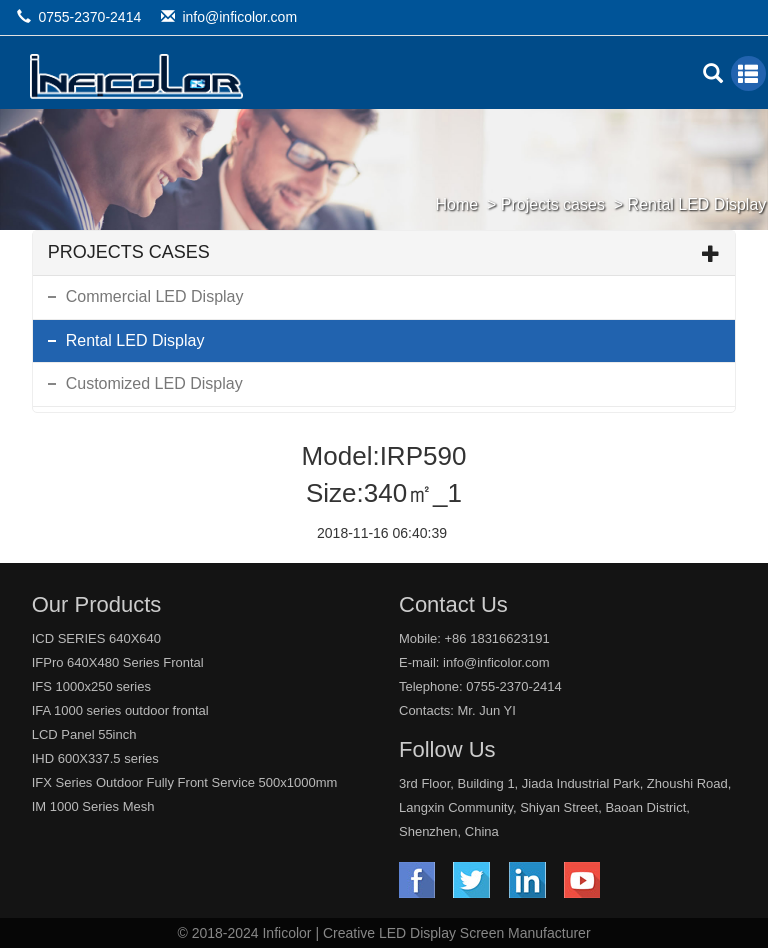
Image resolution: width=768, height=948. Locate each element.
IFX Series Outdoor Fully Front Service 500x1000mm (185, 782)
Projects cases (553, 204)
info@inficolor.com (239, 17)
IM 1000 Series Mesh (93, 806)
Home (456, 204)
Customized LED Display (154, 383)
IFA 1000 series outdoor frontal (120, 710)
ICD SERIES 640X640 (96, 638)
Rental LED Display (697, 204)
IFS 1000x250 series (91, 686)
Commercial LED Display (155, 296)
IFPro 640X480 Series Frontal (118, 662)
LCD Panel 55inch (84, 734)
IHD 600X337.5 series (95, 758)
